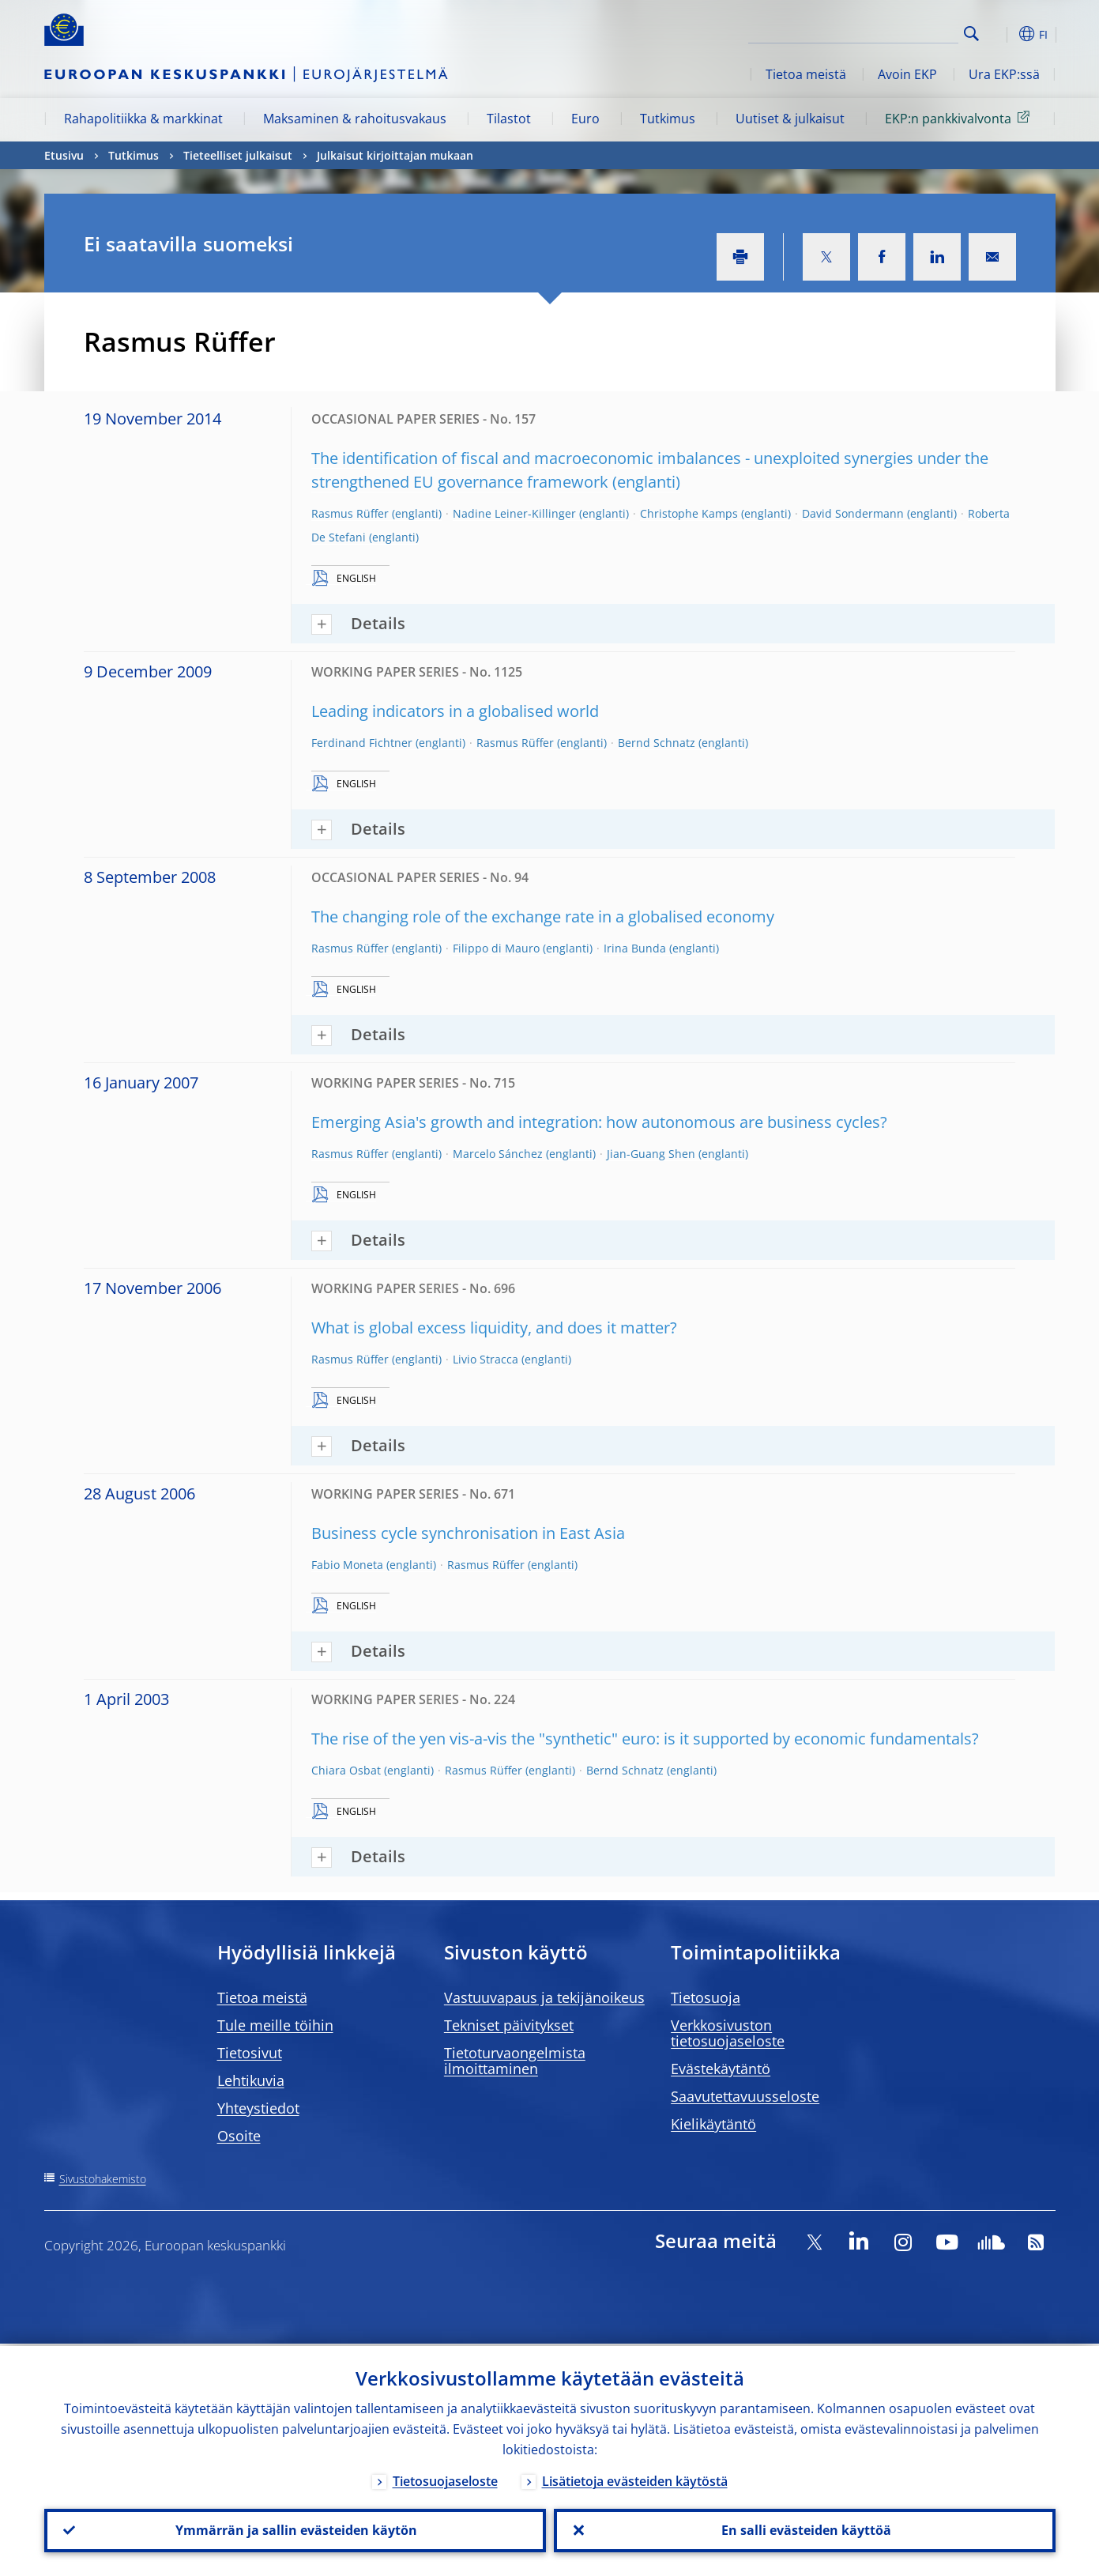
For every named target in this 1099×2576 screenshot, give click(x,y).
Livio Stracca (485, 1359)
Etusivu (64, 155)
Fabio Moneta (347, 1564)
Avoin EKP (907, 74)
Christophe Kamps (689, 513)
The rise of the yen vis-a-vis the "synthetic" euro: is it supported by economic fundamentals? (645, 1738)
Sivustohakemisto (102, 2178)
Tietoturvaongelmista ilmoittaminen (514, 2060)
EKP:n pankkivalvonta (960, 117)
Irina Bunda (635, 948)
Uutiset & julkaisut (790, 118)
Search (971, 33)
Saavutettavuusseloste (745, 2096)
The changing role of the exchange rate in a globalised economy (542, 916)
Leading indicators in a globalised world (455, 711)
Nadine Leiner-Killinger (514, 513)
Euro (585, 118)
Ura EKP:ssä (1004, 74)
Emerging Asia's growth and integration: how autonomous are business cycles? (599, 1122)
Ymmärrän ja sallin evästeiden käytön (295, 2529)
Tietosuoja (705, 1997)
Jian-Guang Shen (651, 1153)
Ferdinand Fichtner (361, 742)
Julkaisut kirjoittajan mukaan (395, 155)
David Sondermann (853, 513)
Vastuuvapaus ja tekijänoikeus (544, 1997)
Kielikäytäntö (713, 2123)
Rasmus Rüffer (350, 513)
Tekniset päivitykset (509, 2025)
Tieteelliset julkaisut (237, 155)
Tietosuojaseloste (445, 2478)
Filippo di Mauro (496, 948)
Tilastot (509, 118)
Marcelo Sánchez (498, 1153)
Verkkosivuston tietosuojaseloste (728, 2033)
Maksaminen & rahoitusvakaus (354, 118)
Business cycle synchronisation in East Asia (468, 1533)
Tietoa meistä (806, 74)
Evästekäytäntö (720, 2068)
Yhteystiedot (258, 2108)
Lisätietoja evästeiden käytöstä (635, 2478)
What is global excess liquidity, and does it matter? (494, 1327)
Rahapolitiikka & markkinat (143, 118)
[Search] (879, 31)
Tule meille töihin (275, 2025)
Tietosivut (249, 2052)
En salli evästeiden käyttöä (805, 2529)
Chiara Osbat (346, 1770)
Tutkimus (667, 118)
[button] (1000, 34)
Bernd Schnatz (656, 742)
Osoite (239, 2135)
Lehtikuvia (250, 2080)
